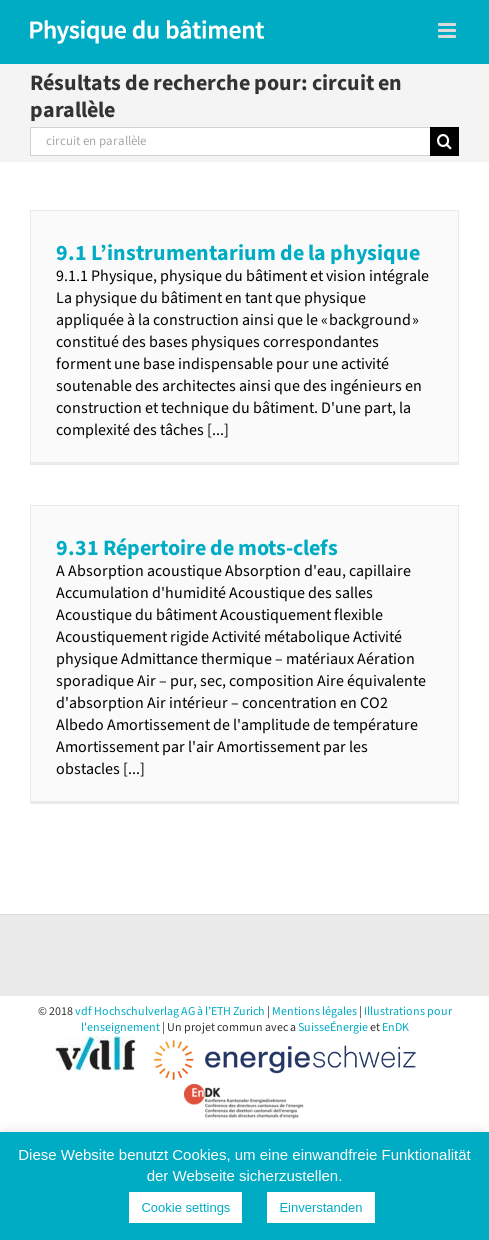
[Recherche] (444, 141)
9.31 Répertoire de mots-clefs (197, 548)
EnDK (395, 1027)
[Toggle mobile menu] (448, 30)
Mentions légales (314, 1011)
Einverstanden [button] (320, 1207)
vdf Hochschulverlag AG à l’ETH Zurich (170, 1011)
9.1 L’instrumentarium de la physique (238, 253)
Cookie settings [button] (185, 1207)
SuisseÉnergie (333, 1027)
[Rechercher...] (230, 141)
